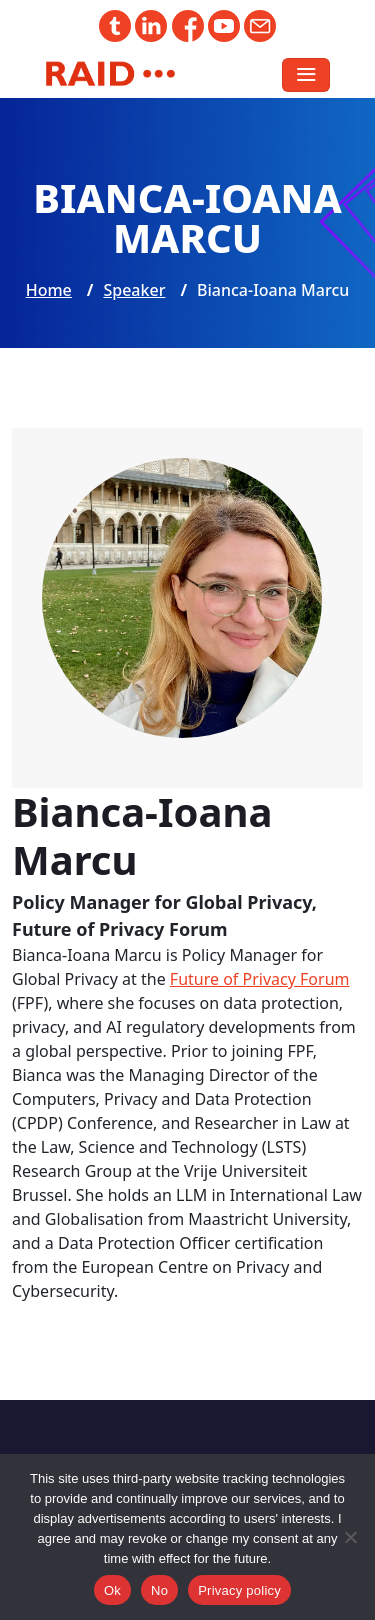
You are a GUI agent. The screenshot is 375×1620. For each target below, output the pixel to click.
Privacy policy (239, 1590)
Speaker (134, 290)
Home (49, 290)
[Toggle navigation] (306, 75)
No (159, 1590)
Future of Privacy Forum (260, 979)
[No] (350, 1537)
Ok (112, 1590)
